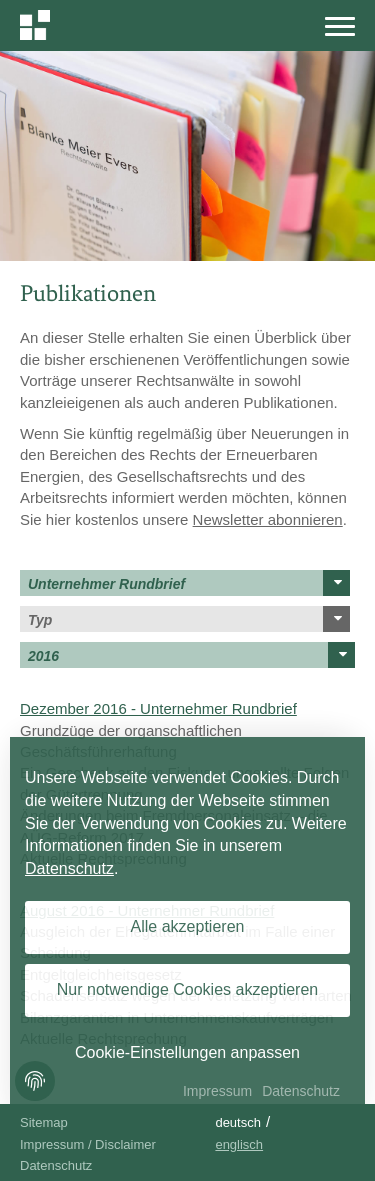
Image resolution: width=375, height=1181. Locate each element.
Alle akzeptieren (188, 926)
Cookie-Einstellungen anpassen (187, 1052)
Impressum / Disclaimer (88, 1144)
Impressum (217, 1091)
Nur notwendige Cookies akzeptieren (187, 989)
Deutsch (238, 1122)
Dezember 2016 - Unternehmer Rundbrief (158, 708)
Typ (189, 619)
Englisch (239, 1144)
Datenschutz (56, 1165)
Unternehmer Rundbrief (189, 583)
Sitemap (44, 1122)
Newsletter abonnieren (268, 519)
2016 (191, 655)
